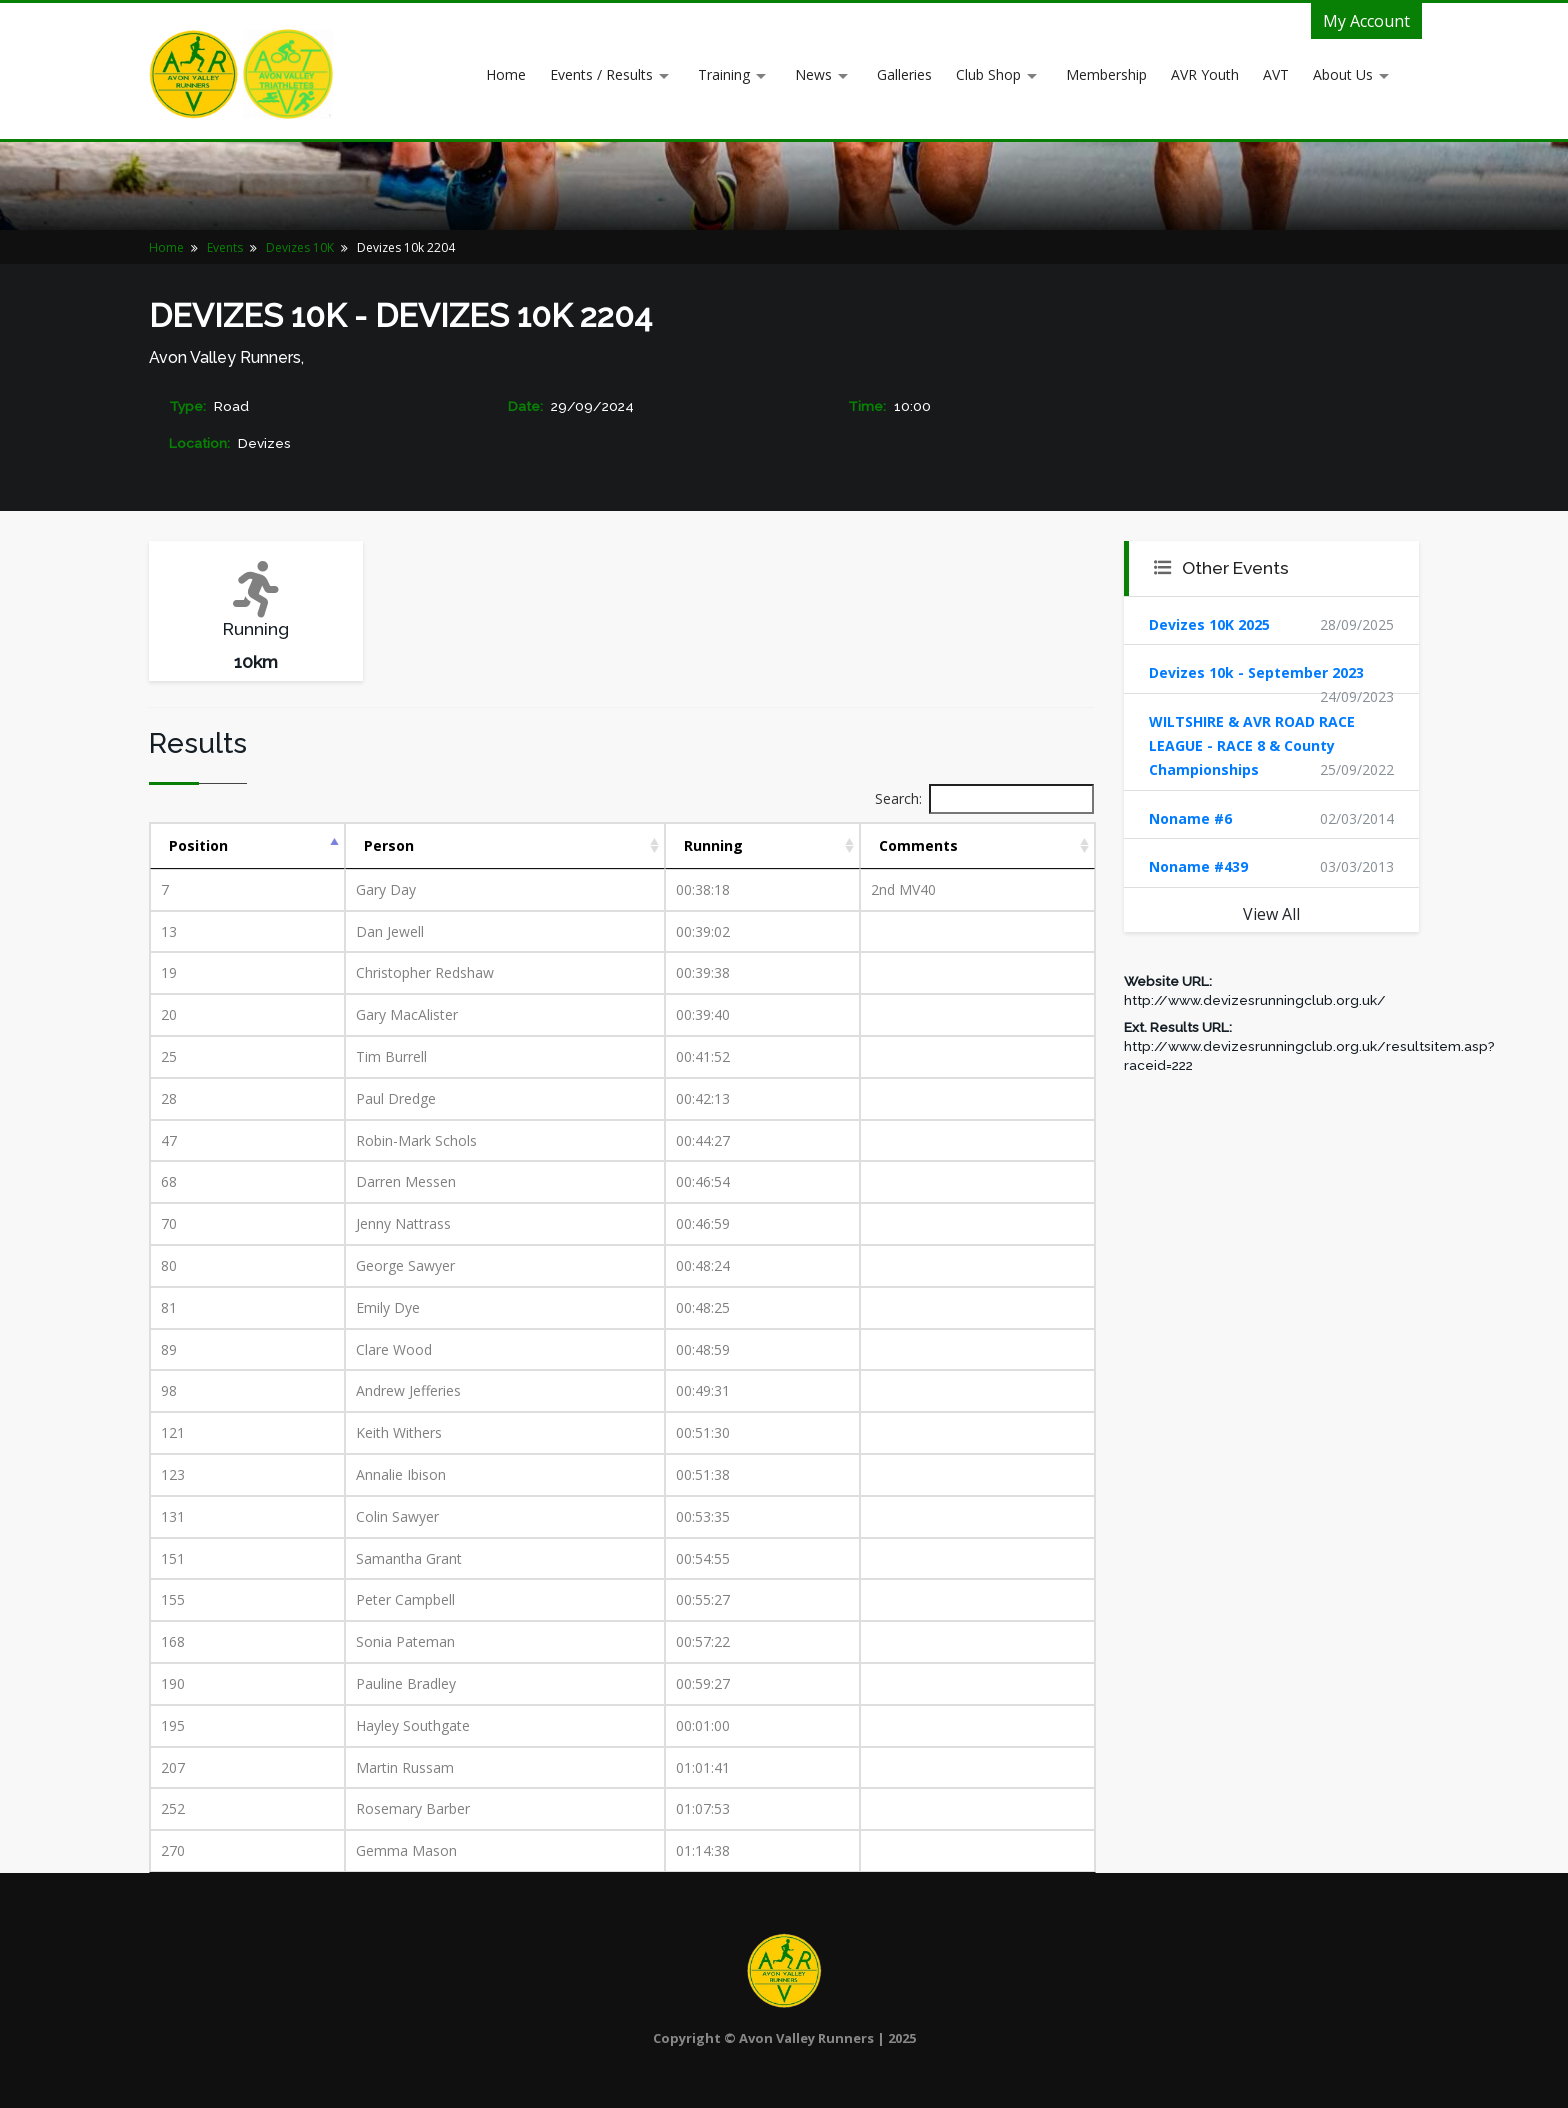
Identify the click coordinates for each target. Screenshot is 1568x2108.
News (813, 74)
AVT (1276, 74)
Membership (1106, 74)
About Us (1343, 74)
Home (506, 74)
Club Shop (988, 74)
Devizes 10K (300, 247)
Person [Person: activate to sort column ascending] (389, 845)
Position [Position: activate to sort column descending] (198, 845)
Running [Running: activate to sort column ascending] (713, 845)
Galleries (904, 74)
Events (225, 247)
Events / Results (601, 74)
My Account (1366, 21)
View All (1271, 914)
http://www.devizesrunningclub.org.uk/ (1255, 1000)
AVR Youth (1205, 74)
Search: (984, 799)
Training (724, 74)
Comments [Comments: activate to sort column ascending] (918, 845)
